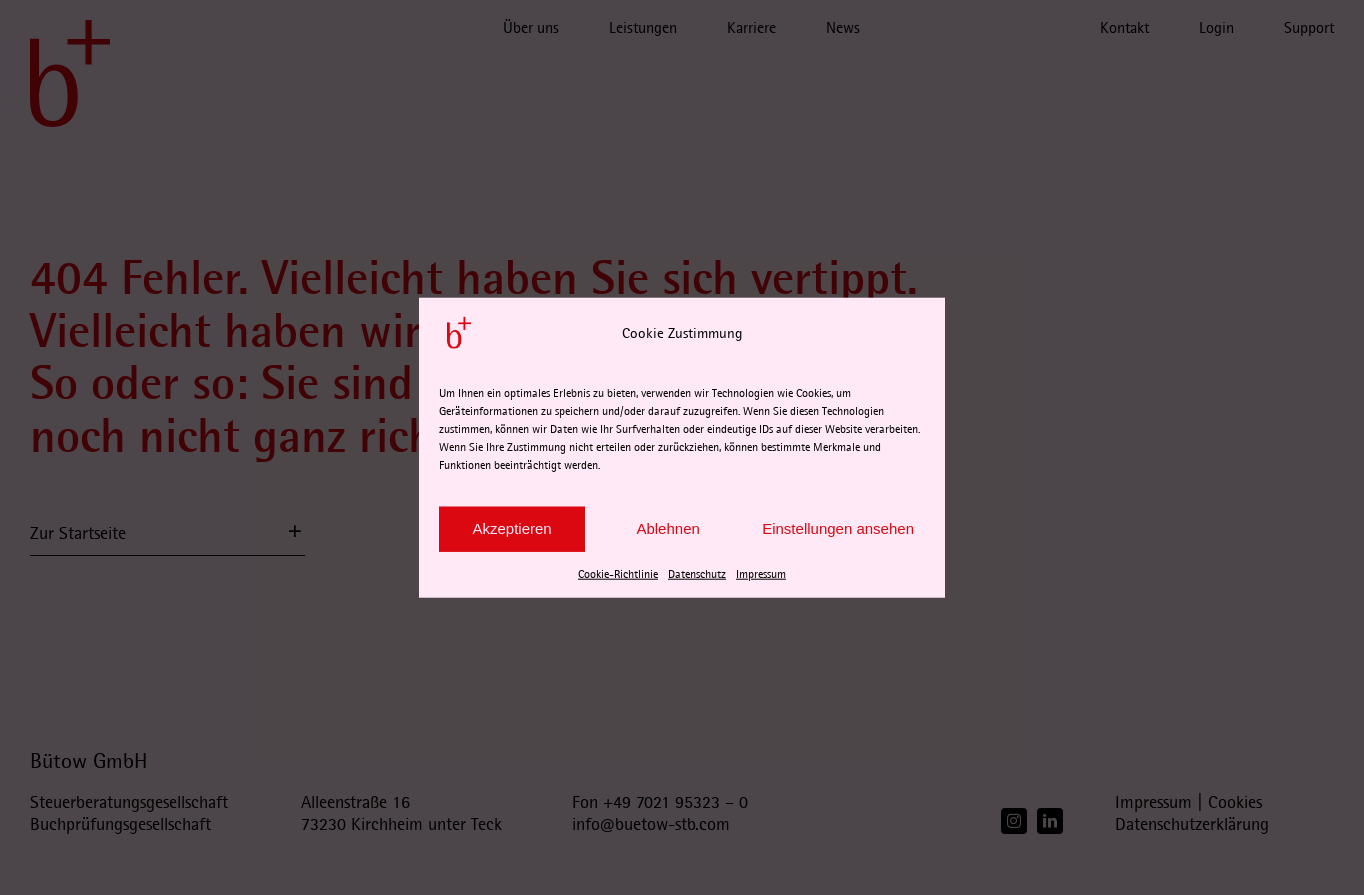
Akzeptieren (511, 528)
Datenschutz (697, 573)
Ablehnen (667, 528)
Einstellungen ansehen (838, 528)
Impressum (761, 573)
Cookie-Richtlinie (618, 573)
